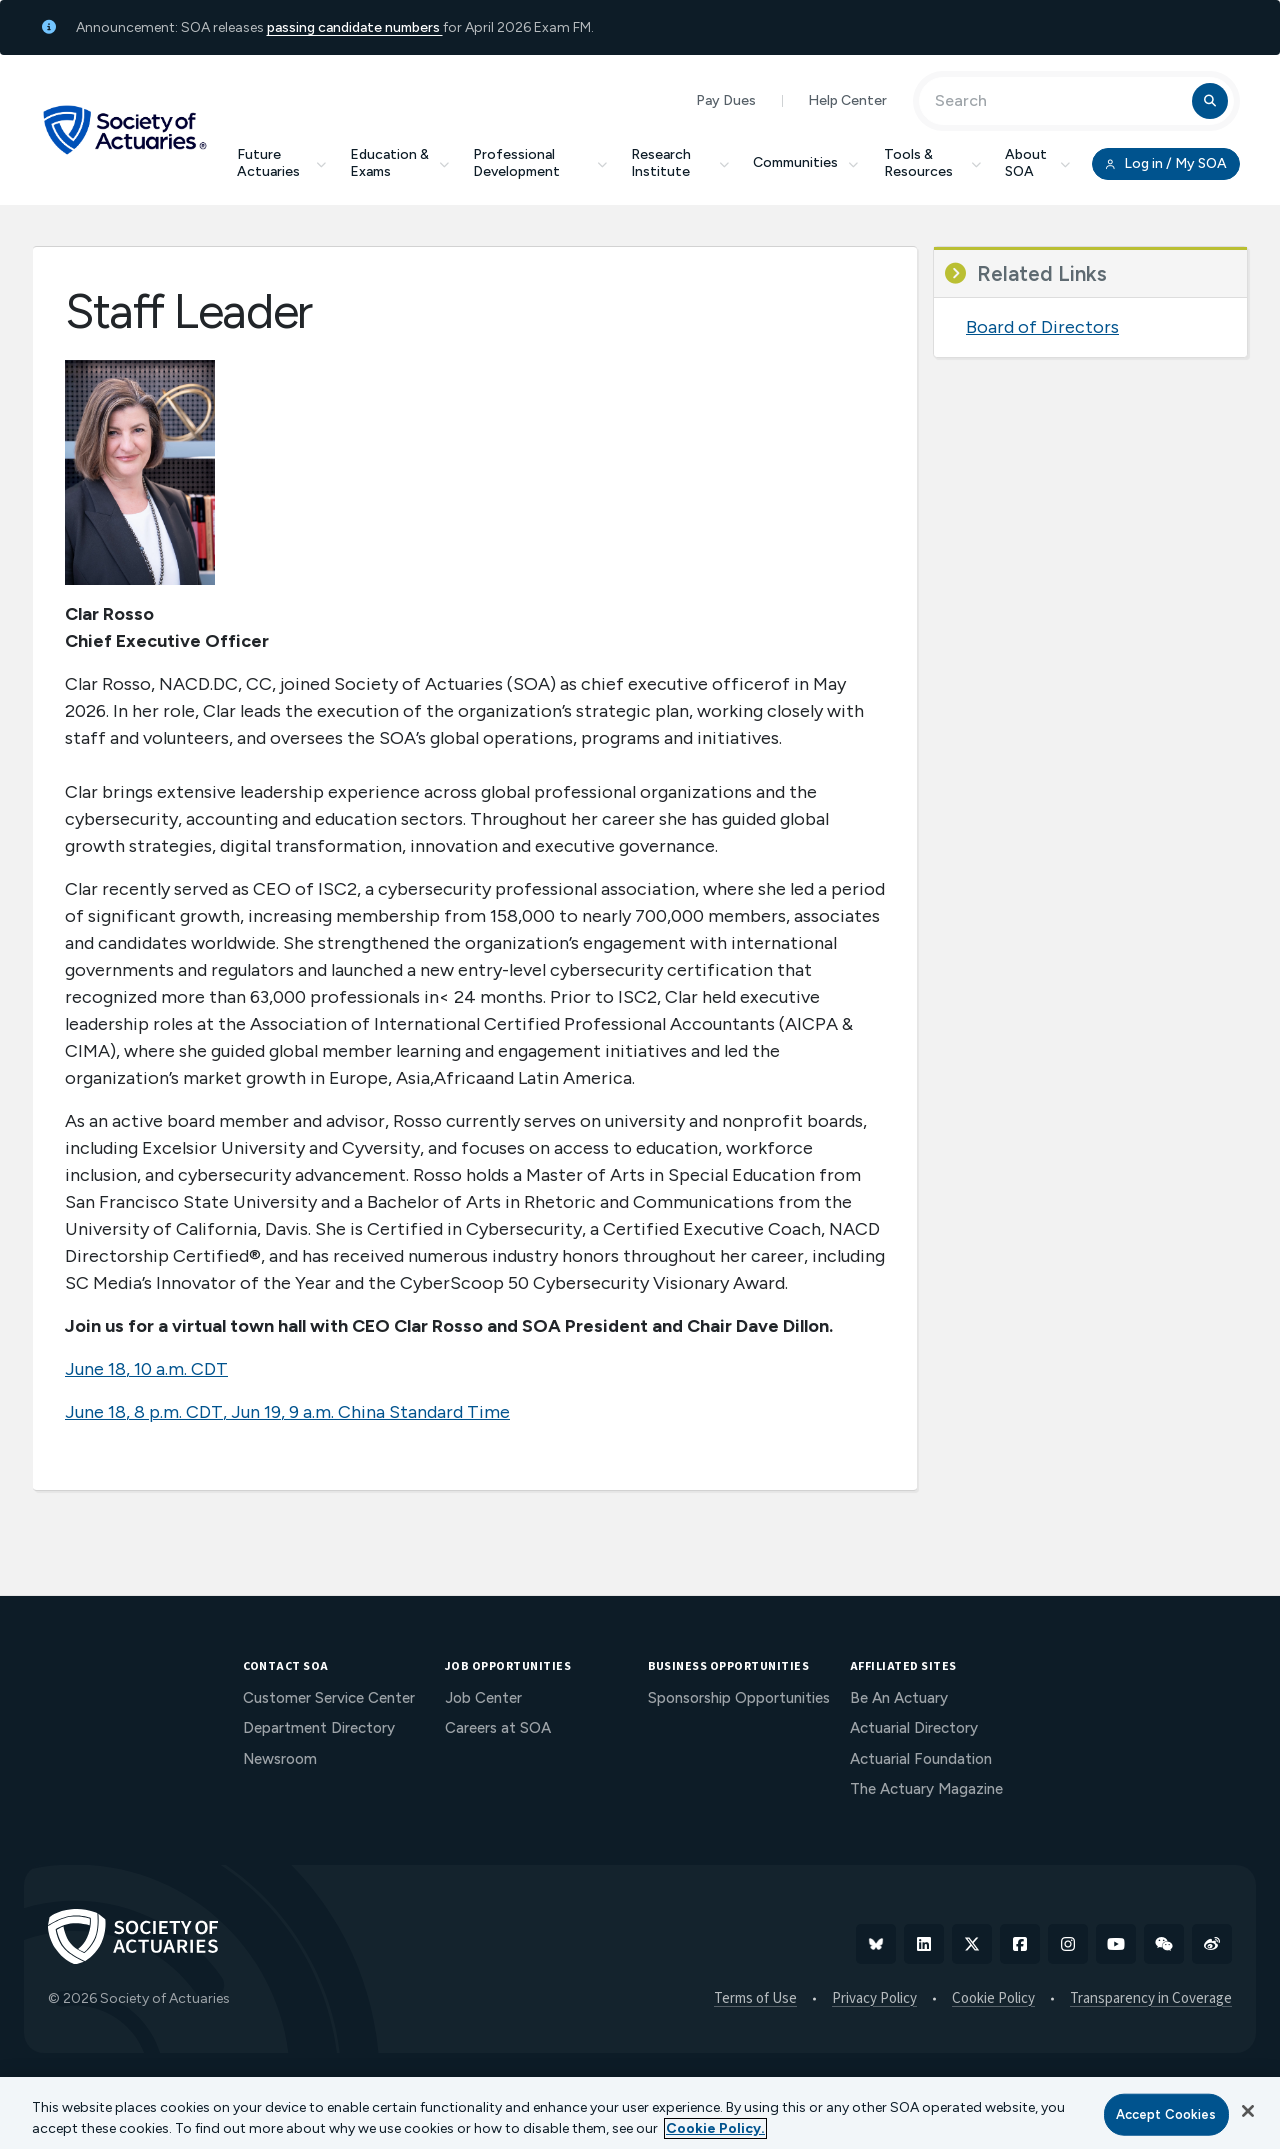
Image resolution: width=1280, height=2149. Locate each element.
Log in (1166, 164)
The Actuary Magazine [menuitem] (926, 1789)
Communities (807, 162)
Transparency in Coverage (1151, 1999)
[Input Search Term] (1058, 101)
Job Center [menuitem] (483, 1698)
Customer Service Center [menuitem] (329, 1698)
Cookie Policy (993, 1999)
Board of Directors (1042, 327)
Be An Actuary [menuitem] (899, 1698)
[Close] (1248, 2111)
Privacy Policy (874, 1999)
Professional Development (540, 163)
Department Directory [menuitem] (319, 1728)
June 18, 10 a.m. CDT (146, 1369)
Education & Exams (399, 163)
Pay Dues (726, 100)
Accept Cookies (1166, 2114)
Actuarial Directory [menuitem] (914, 1728)
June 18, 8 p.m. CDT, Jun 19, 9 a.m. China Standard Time (287, 1412)
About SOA (1037, 163)
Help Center (847, 100)
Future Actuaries (281, 163)
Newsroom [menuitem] (280, 1759)
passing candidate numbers (355, 27)
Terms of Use (755, 1999)
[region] (640, 2113)
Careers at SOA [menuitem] (498, 1728)
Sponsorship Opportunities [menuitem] (739, 1698)
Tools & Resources (932, 163)
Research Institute (680, 163)
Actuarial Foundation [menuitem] (921, 1759)
